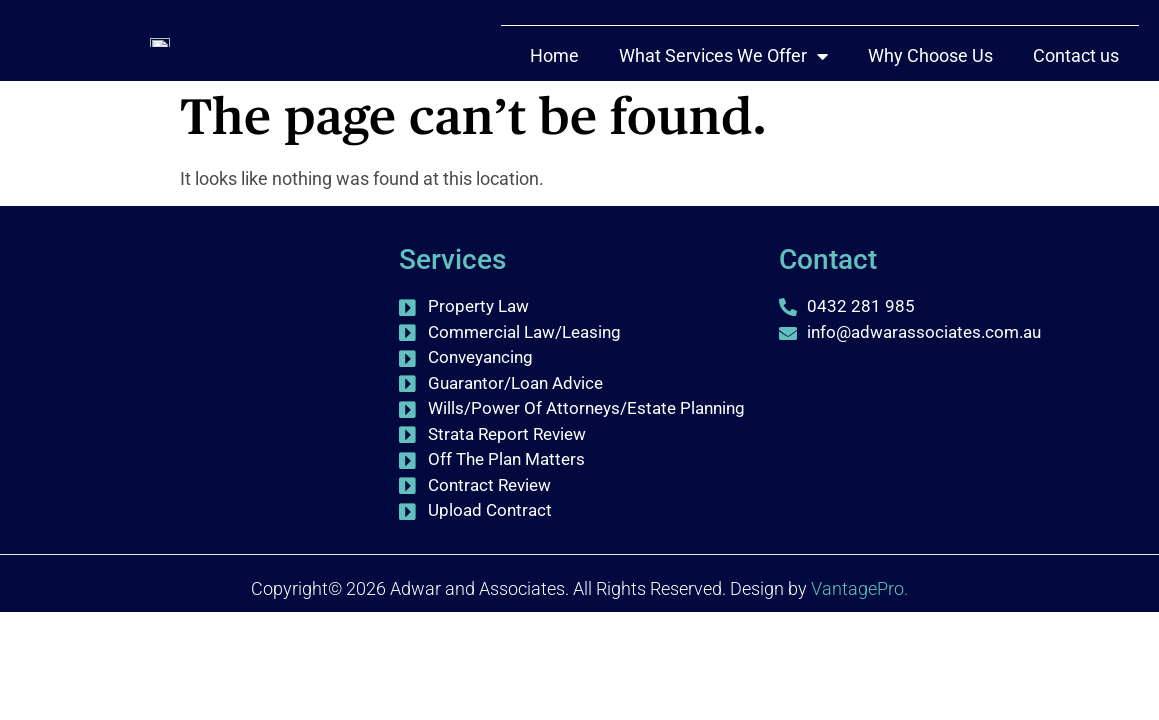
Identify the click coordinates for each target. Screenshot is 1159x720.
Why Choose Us (930, 90)
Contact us (1076, 90)
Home (554, 90)
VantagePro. (859, 588)
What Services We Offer (723, 91)
